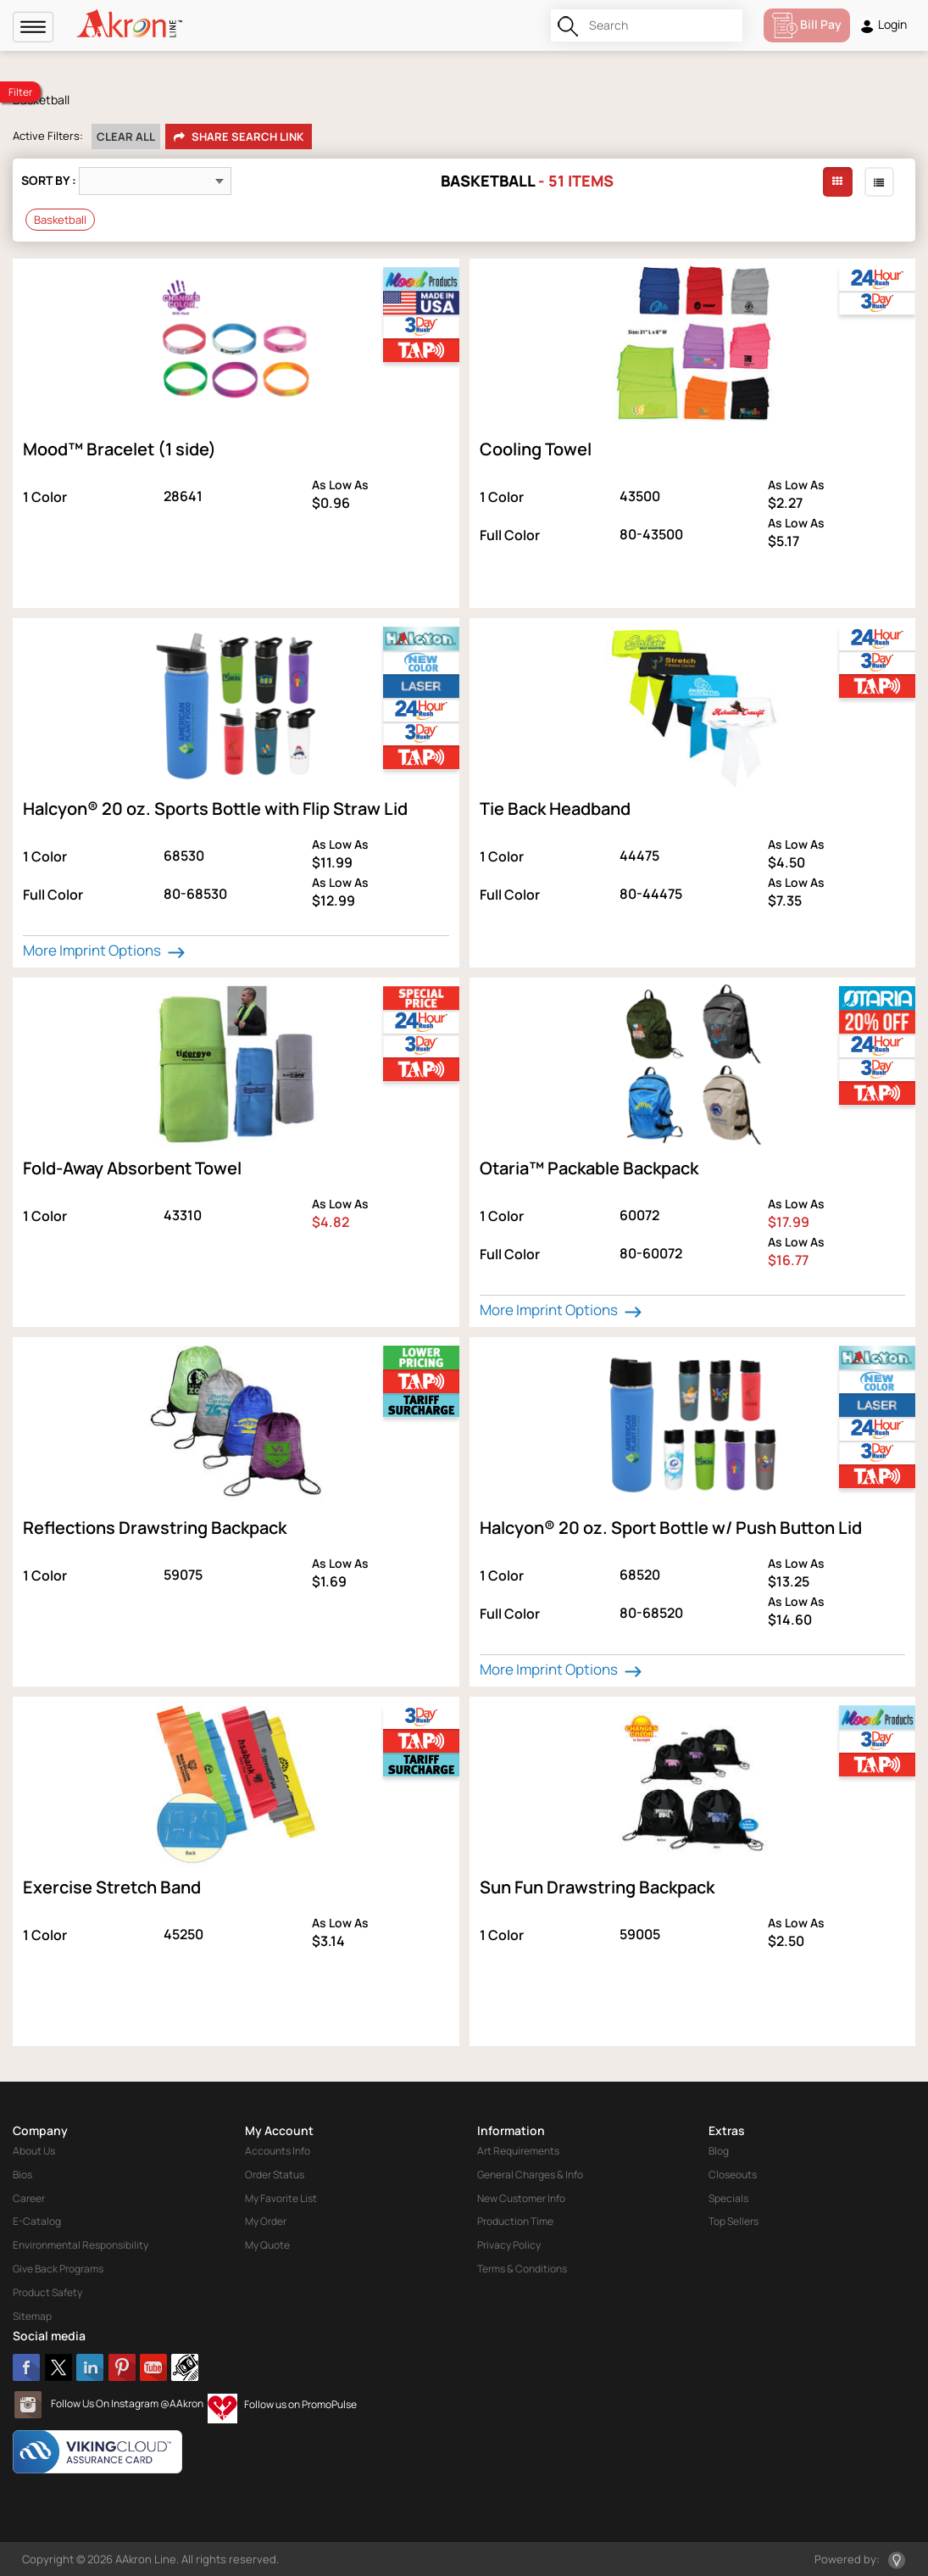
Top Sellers (734, 2221)
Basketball (60, 219)
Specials (728, 2198)
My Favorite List (281, 2198)
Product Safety (47, 2292)
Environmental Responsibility (80, 2245)
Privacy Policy (509, 2245)
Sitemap (32, 2316)
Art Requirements (518, 2151)
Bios (22, 2174)
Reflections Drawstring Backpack (154, 1527)
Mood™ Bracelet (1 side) (119, 449)
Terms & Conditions (522, 2268)
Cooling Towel (536, 449)
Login (883, 25)
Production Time (515, 2221)
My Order (265, 2221)
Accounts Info (277, 2151)
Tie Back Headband (555, 808)
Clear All (126, 136)
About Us (34, 2151)
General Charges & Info (530, 2174)
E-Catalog (37, 2221)
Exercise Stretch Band (112, 1887)
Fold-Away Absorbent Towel (132, 1168)
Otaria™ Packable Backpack (589, 1168)
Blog (719, 2151)
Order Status (274, 2174)
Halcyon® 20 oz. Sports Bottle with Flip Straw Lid (215, 808)
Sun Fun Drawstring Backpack (597, 1887)
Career (29, 2198)
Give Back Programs (58, 2268)
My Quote (267, 2245)
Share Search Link (238, 137)
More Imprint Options (106, 950)
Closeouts (733, 2174)
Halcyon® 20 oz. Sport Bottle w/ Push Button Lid (671, 1527)
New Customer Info (521, 2198)
